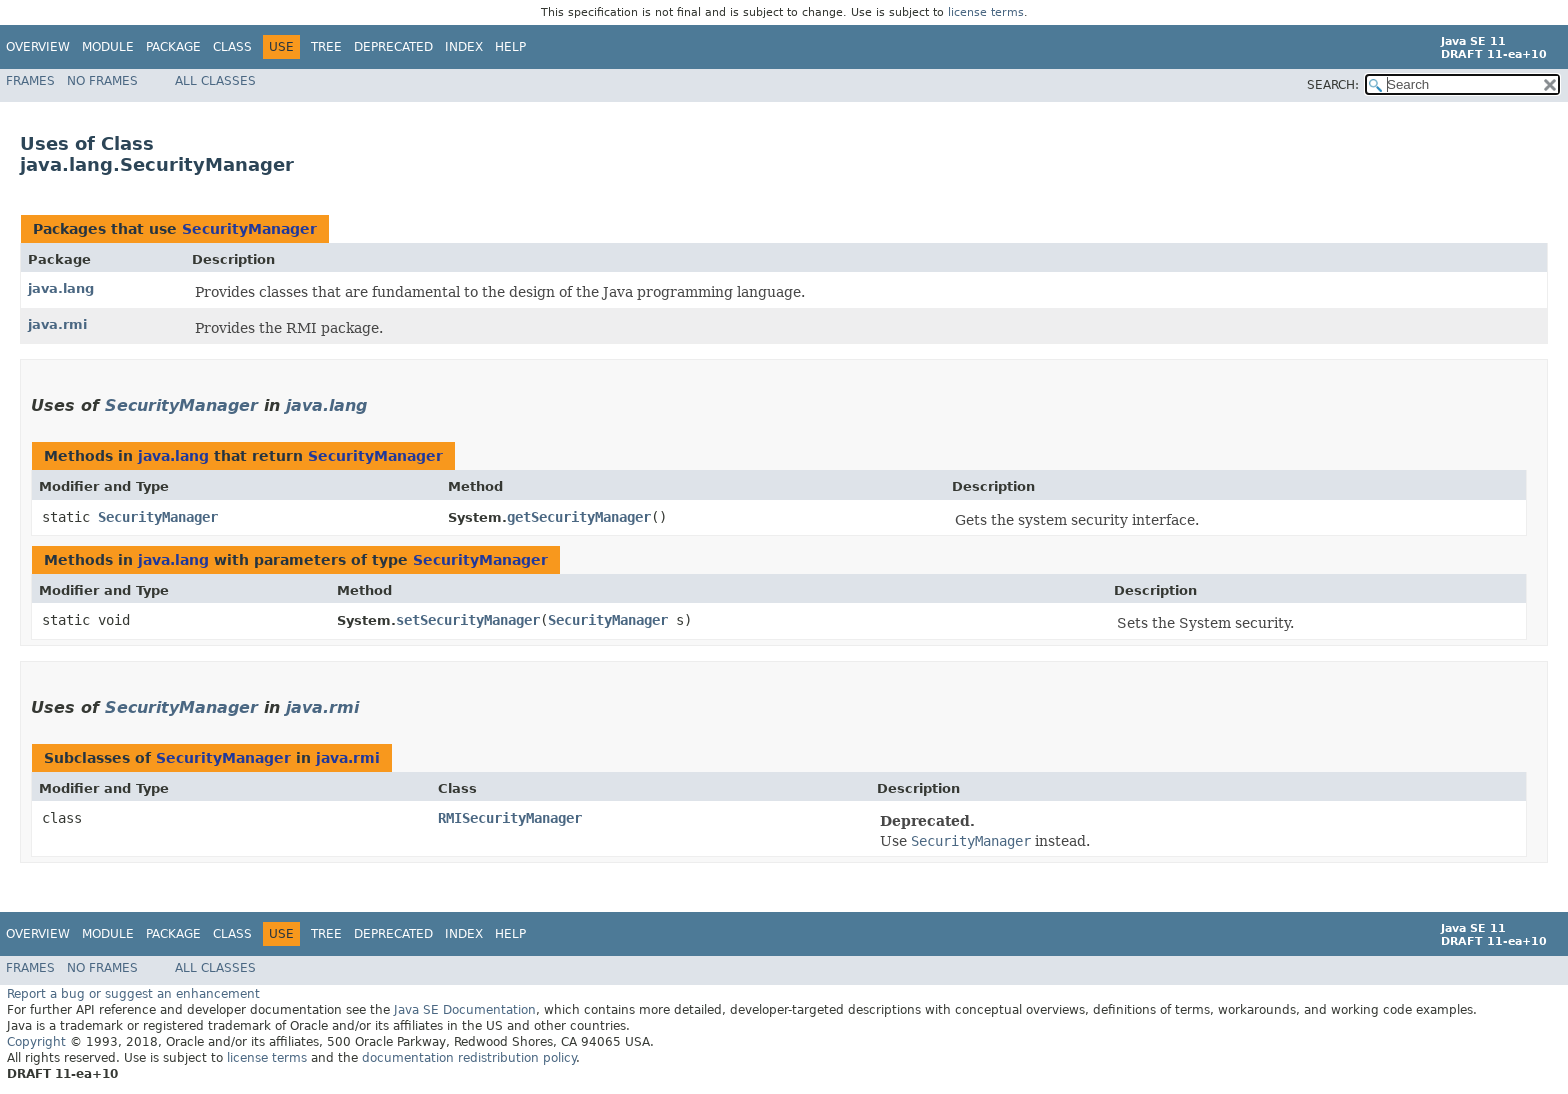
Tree (326, 47)
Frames (30, 81)
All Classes (215, 81)
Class (232, 47)
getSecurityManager (579, 517)
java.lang (61, 288)
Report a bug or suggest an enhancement (133, 994)
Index (464, 47)
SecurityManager (249, 229)
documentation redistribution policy (469, 1058)
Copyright (36, 1042)
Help (510, 47)
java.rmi (57, 324)
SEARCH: (1333, 85)
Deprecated (393, 47)
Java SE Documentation (465, 1010)
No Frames (102, 81)
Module (108, 47)
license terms (986, 12)
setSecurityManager (468, 620)
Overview (38, 47)
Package (173, 47)
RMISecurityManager (510, 818)
